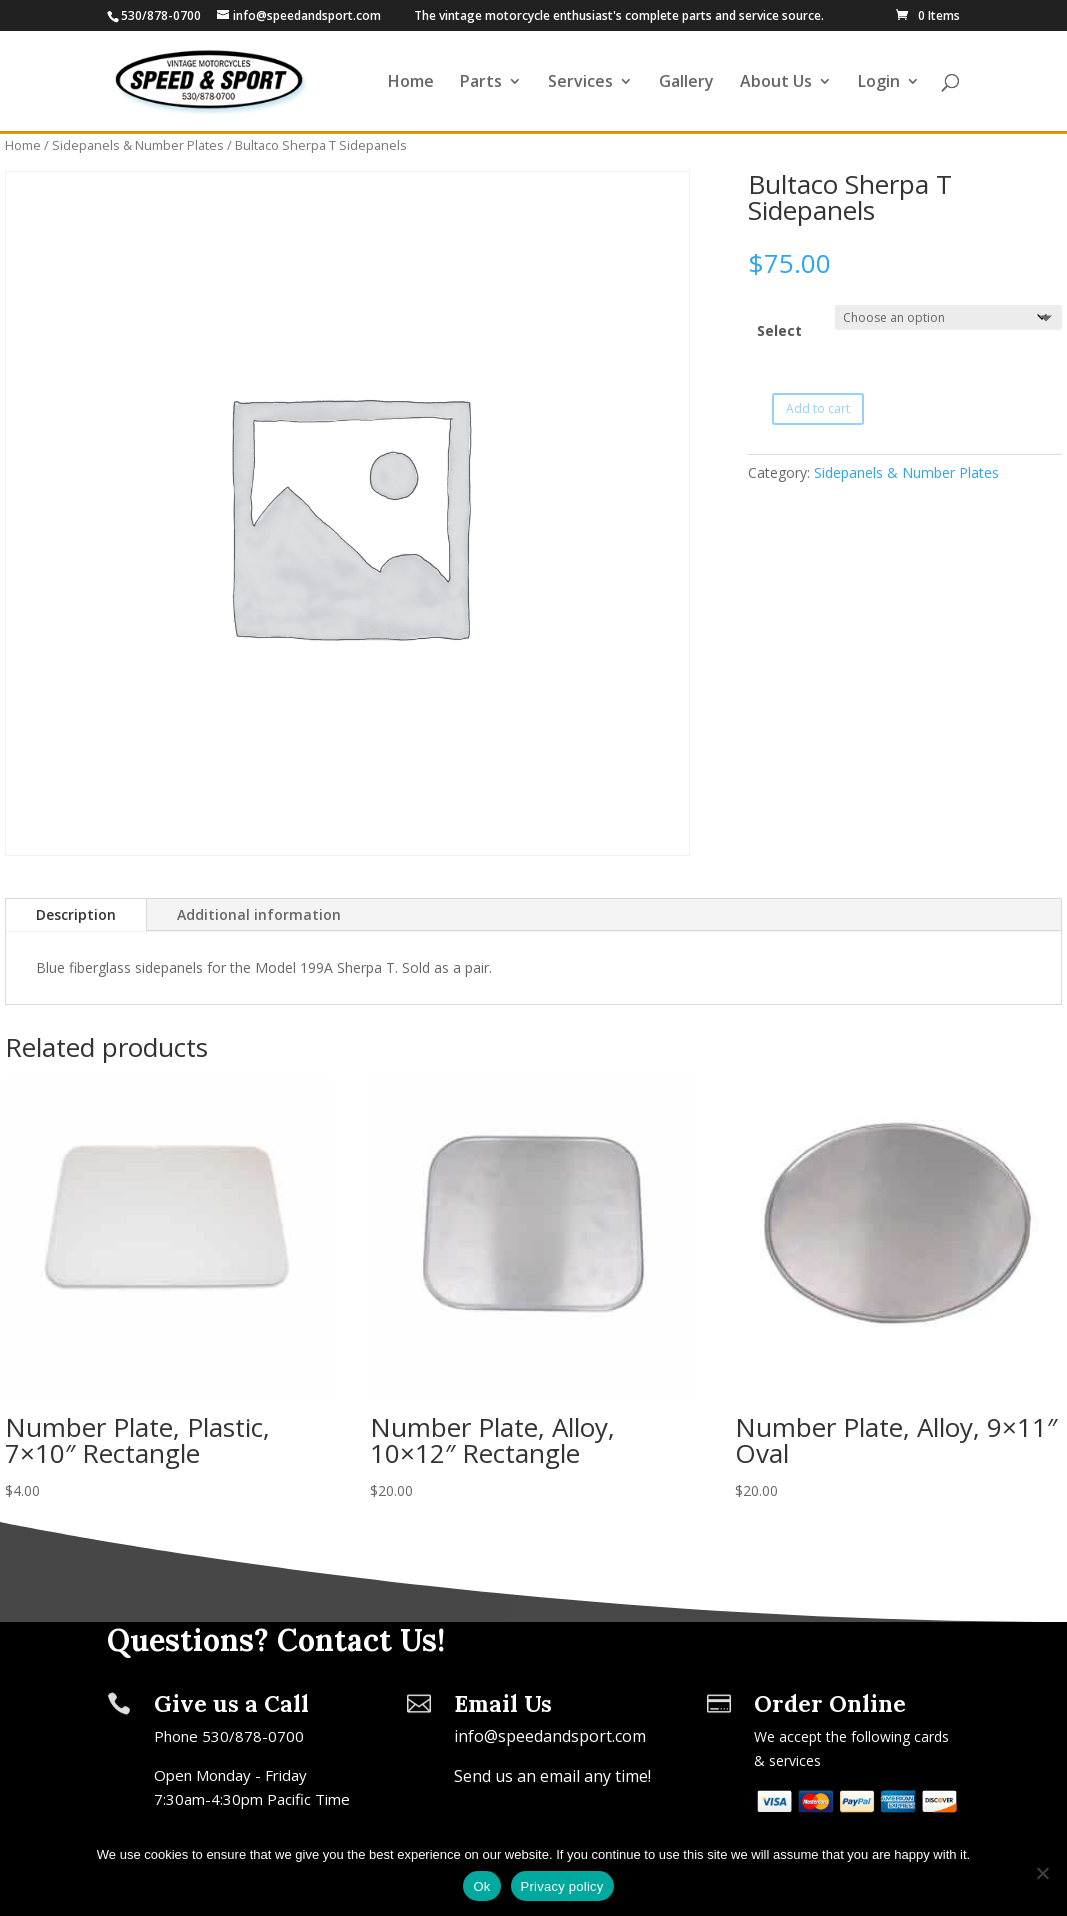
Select (779, 330)
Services (580, 83)
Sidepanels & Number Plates (138, 145)
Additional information (259, 914)
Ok (481, 1886)
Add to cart (818, 408)
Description (76, 914)
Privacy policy (562, 1886)
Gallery (686, 83)
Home (411, 83)
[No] (1042, 1873)
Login (879, 83)
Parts (481, 83)
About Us (776, 83)
